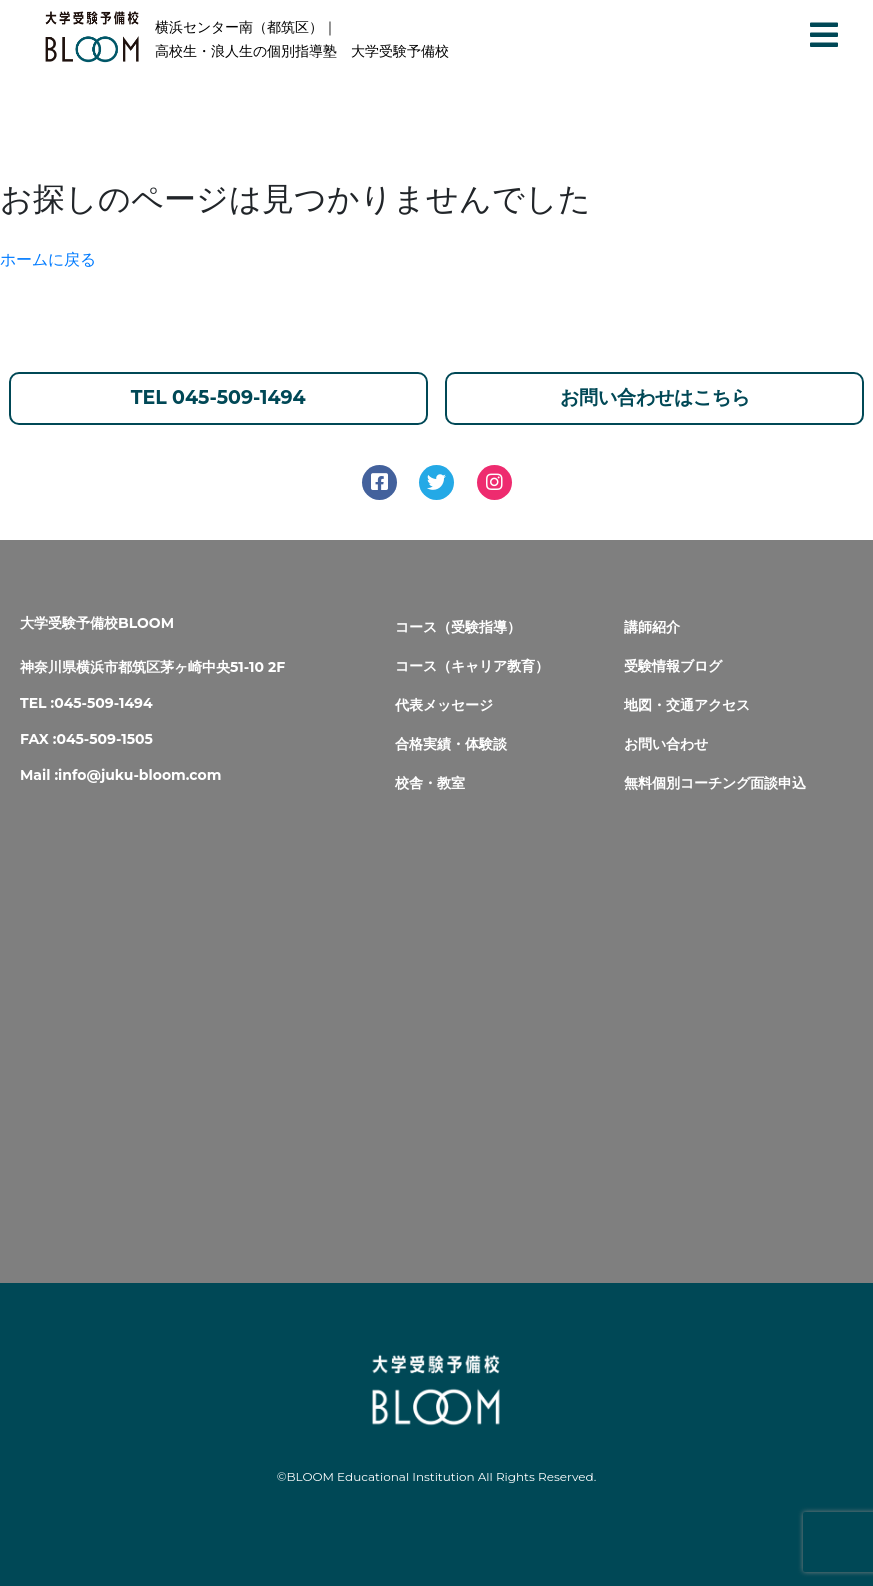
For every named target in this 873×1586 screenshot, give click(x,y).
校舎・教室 (430, 783)
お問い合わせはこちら (655, 397)
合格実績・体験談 (451, 744)
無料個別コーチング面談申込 (715, 783)
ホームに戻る (48, 259)
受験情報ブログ (673, 666)
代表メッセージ (444, 705)
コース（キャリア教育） (472, 666)
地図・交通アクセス (687, 705)
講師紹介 (652, 627)
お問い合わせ (666, 744)
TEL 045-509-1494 (218, 397)
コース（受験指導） (458, 627)
